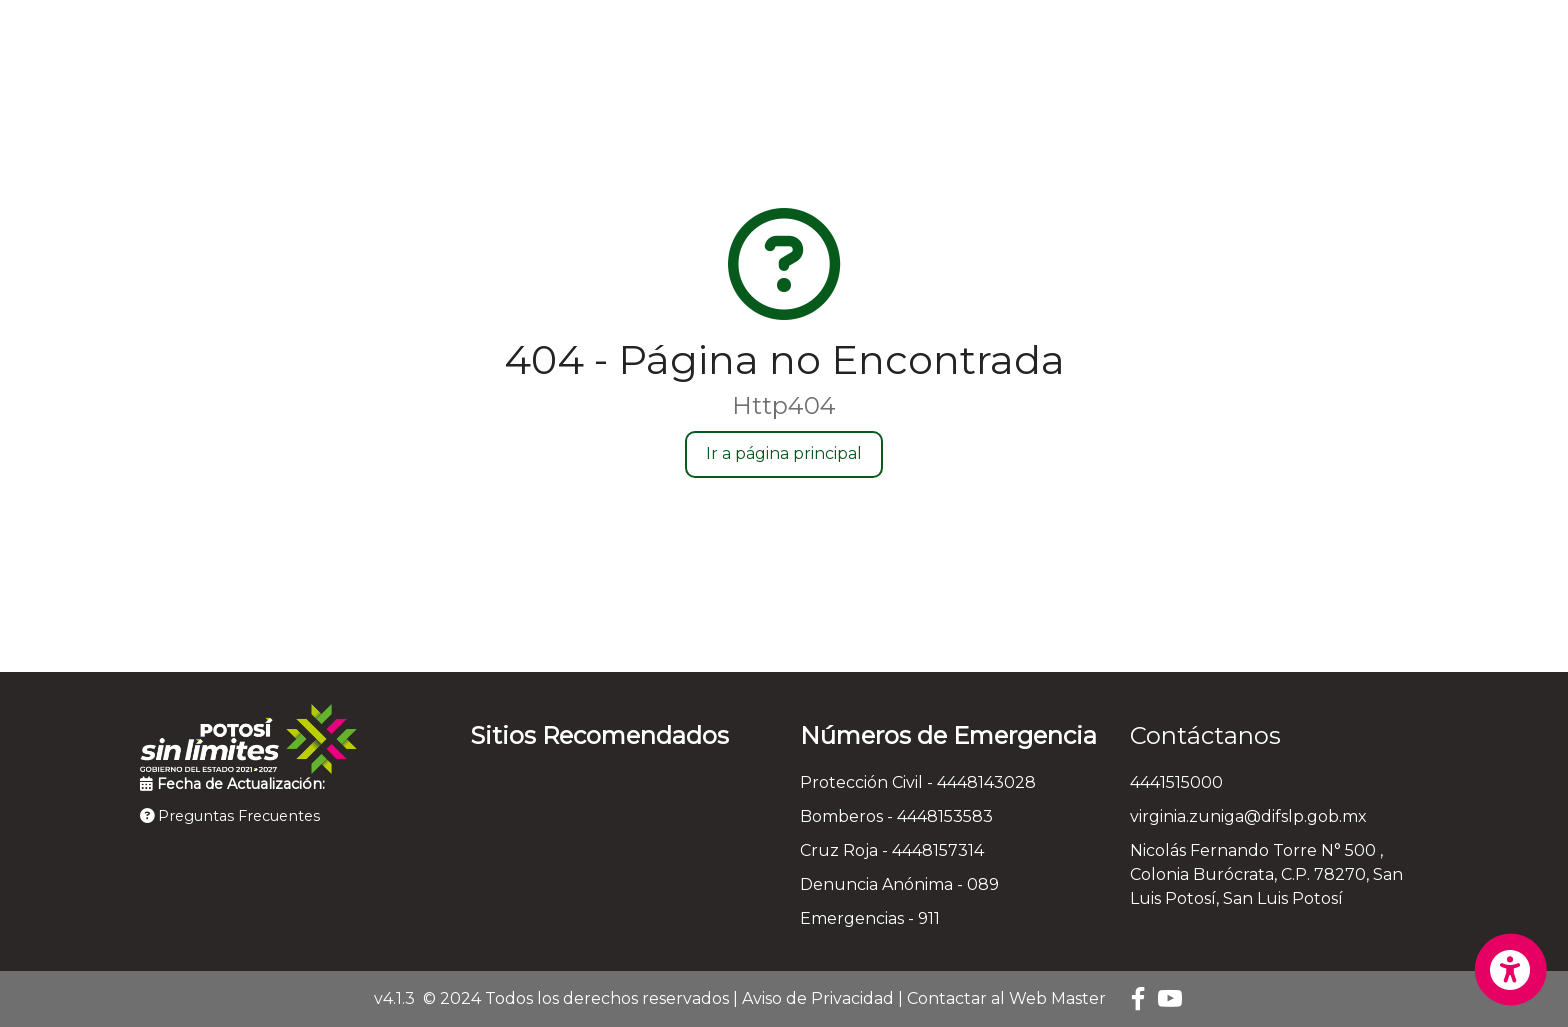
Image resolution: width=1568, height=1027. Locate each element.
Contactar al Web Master (1006, 998)
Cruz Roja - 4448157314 (892, 850)
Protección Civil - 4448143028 (918, 782)
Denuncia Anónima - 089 (899, 884)
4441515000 (1176, 782)
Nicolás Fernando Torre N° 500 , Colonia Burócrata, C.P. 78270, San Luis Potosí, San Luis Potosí (1266, 874)
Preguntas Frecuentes (230, 816)
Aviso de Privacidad (818, 998)
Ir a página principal (784, 453)
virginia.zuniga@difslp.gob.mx (1248, 816)
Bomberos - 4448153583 (896, 816)
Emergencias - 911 (870, 918)
